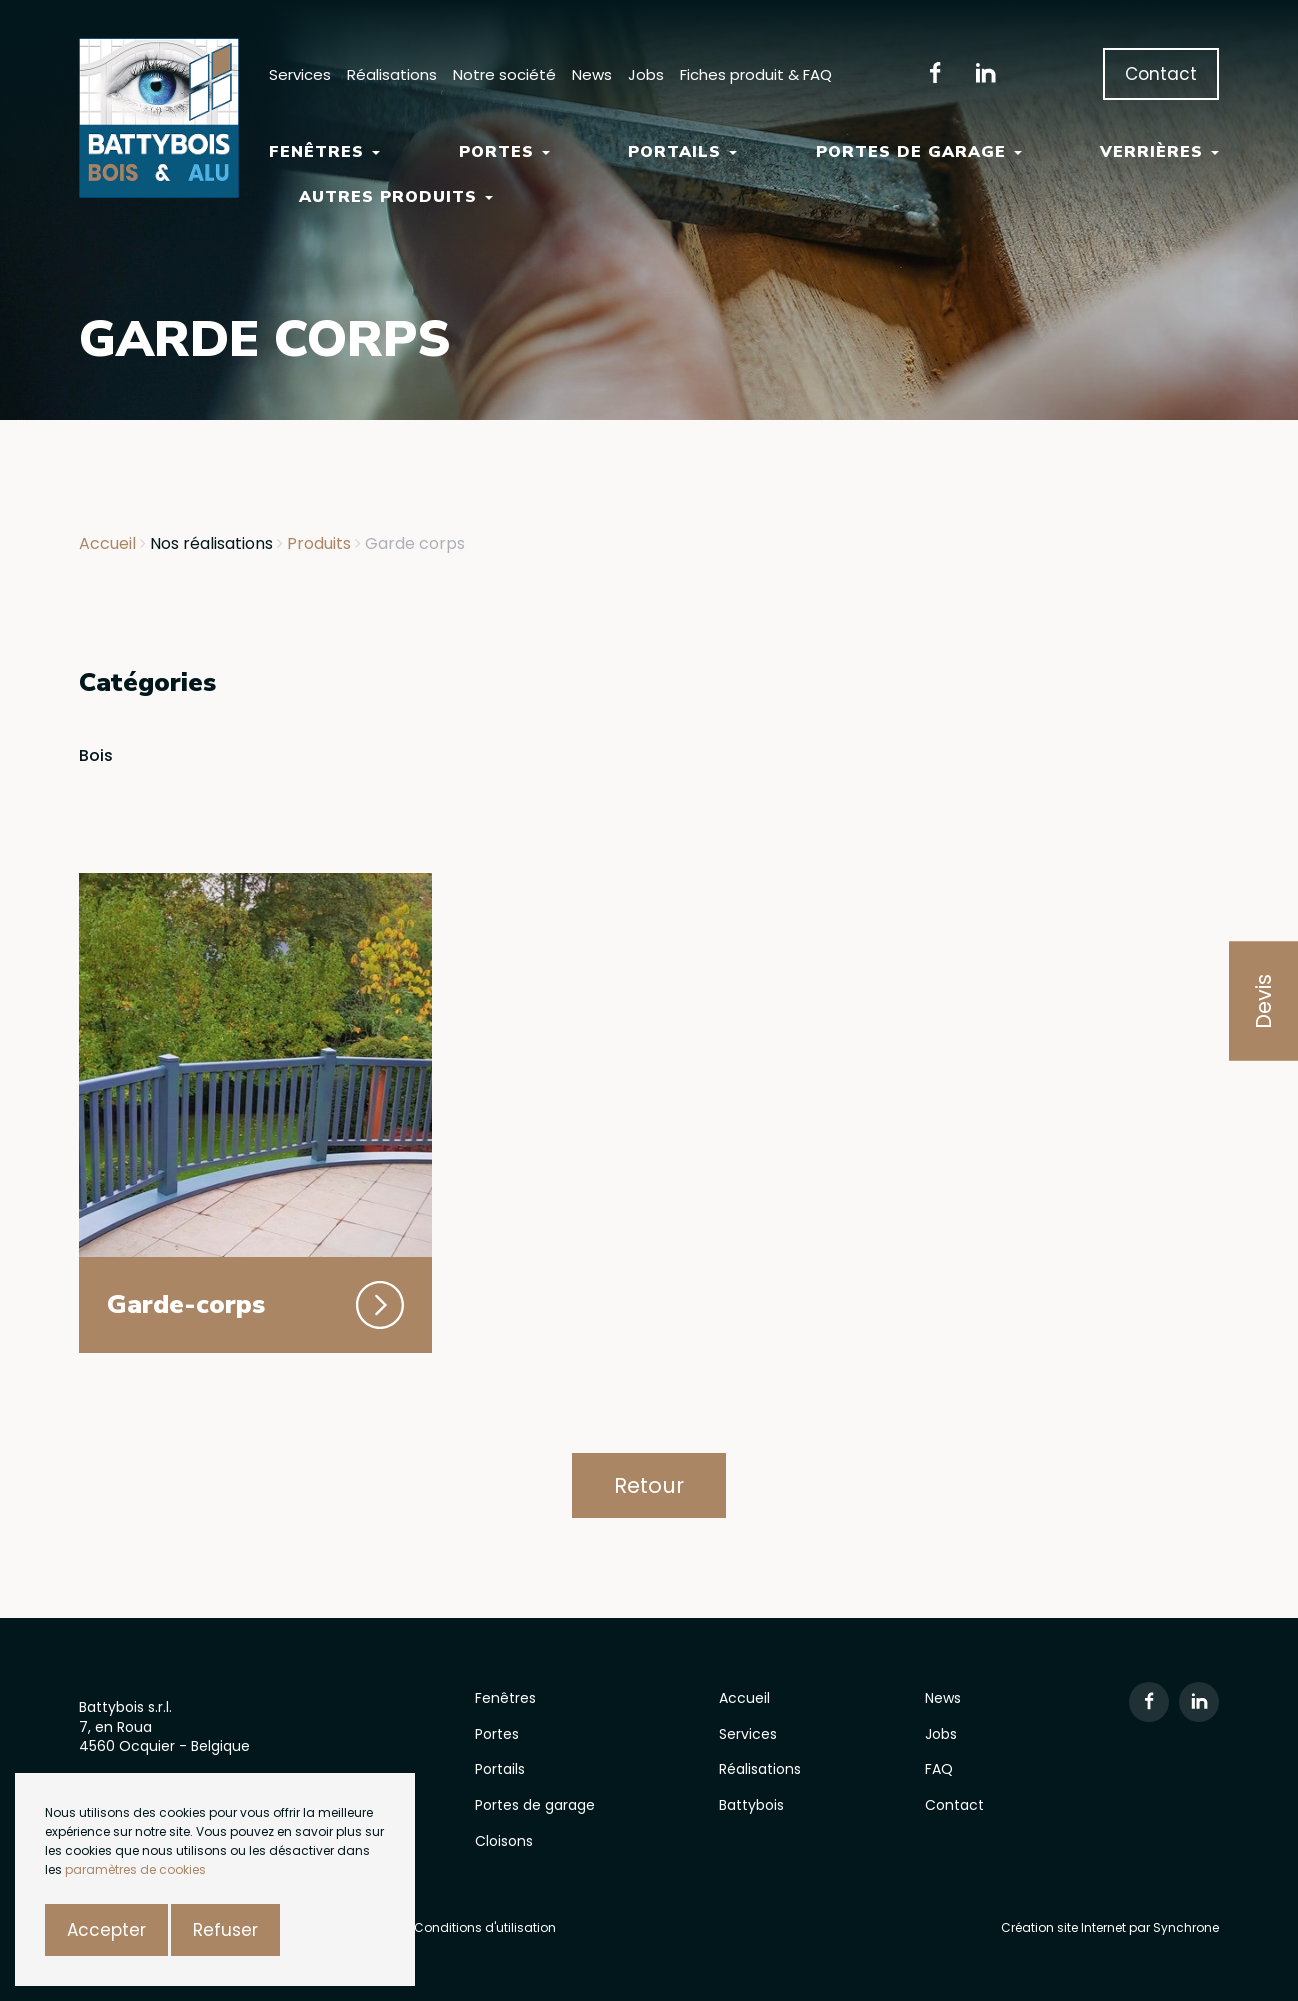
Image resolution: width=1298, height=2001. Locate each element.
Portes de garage (919, 152)
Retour (649, 1485)
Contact (1161, 74)
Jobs (646, 74)
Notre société (504, 74)
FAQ (939, 1769)
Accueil (744, 1698)
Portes (504, 152)
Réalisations (392, 74)
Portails (682, 152)
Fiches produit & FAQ (756, 74)
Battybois (751, 1805)
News (592, 74)
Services (300, 74)
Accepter (106, 1930)
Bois (96, 755)
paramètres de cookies (135, 1869)
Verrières (1159, 152)
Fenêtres (324, 152)
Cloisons (504, 1841)
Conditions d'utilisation (485, 1927)
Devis (1263, 1000)
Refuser (225, 1930)
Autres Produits (396, 197)
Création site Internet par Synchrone (1110, 1927)
